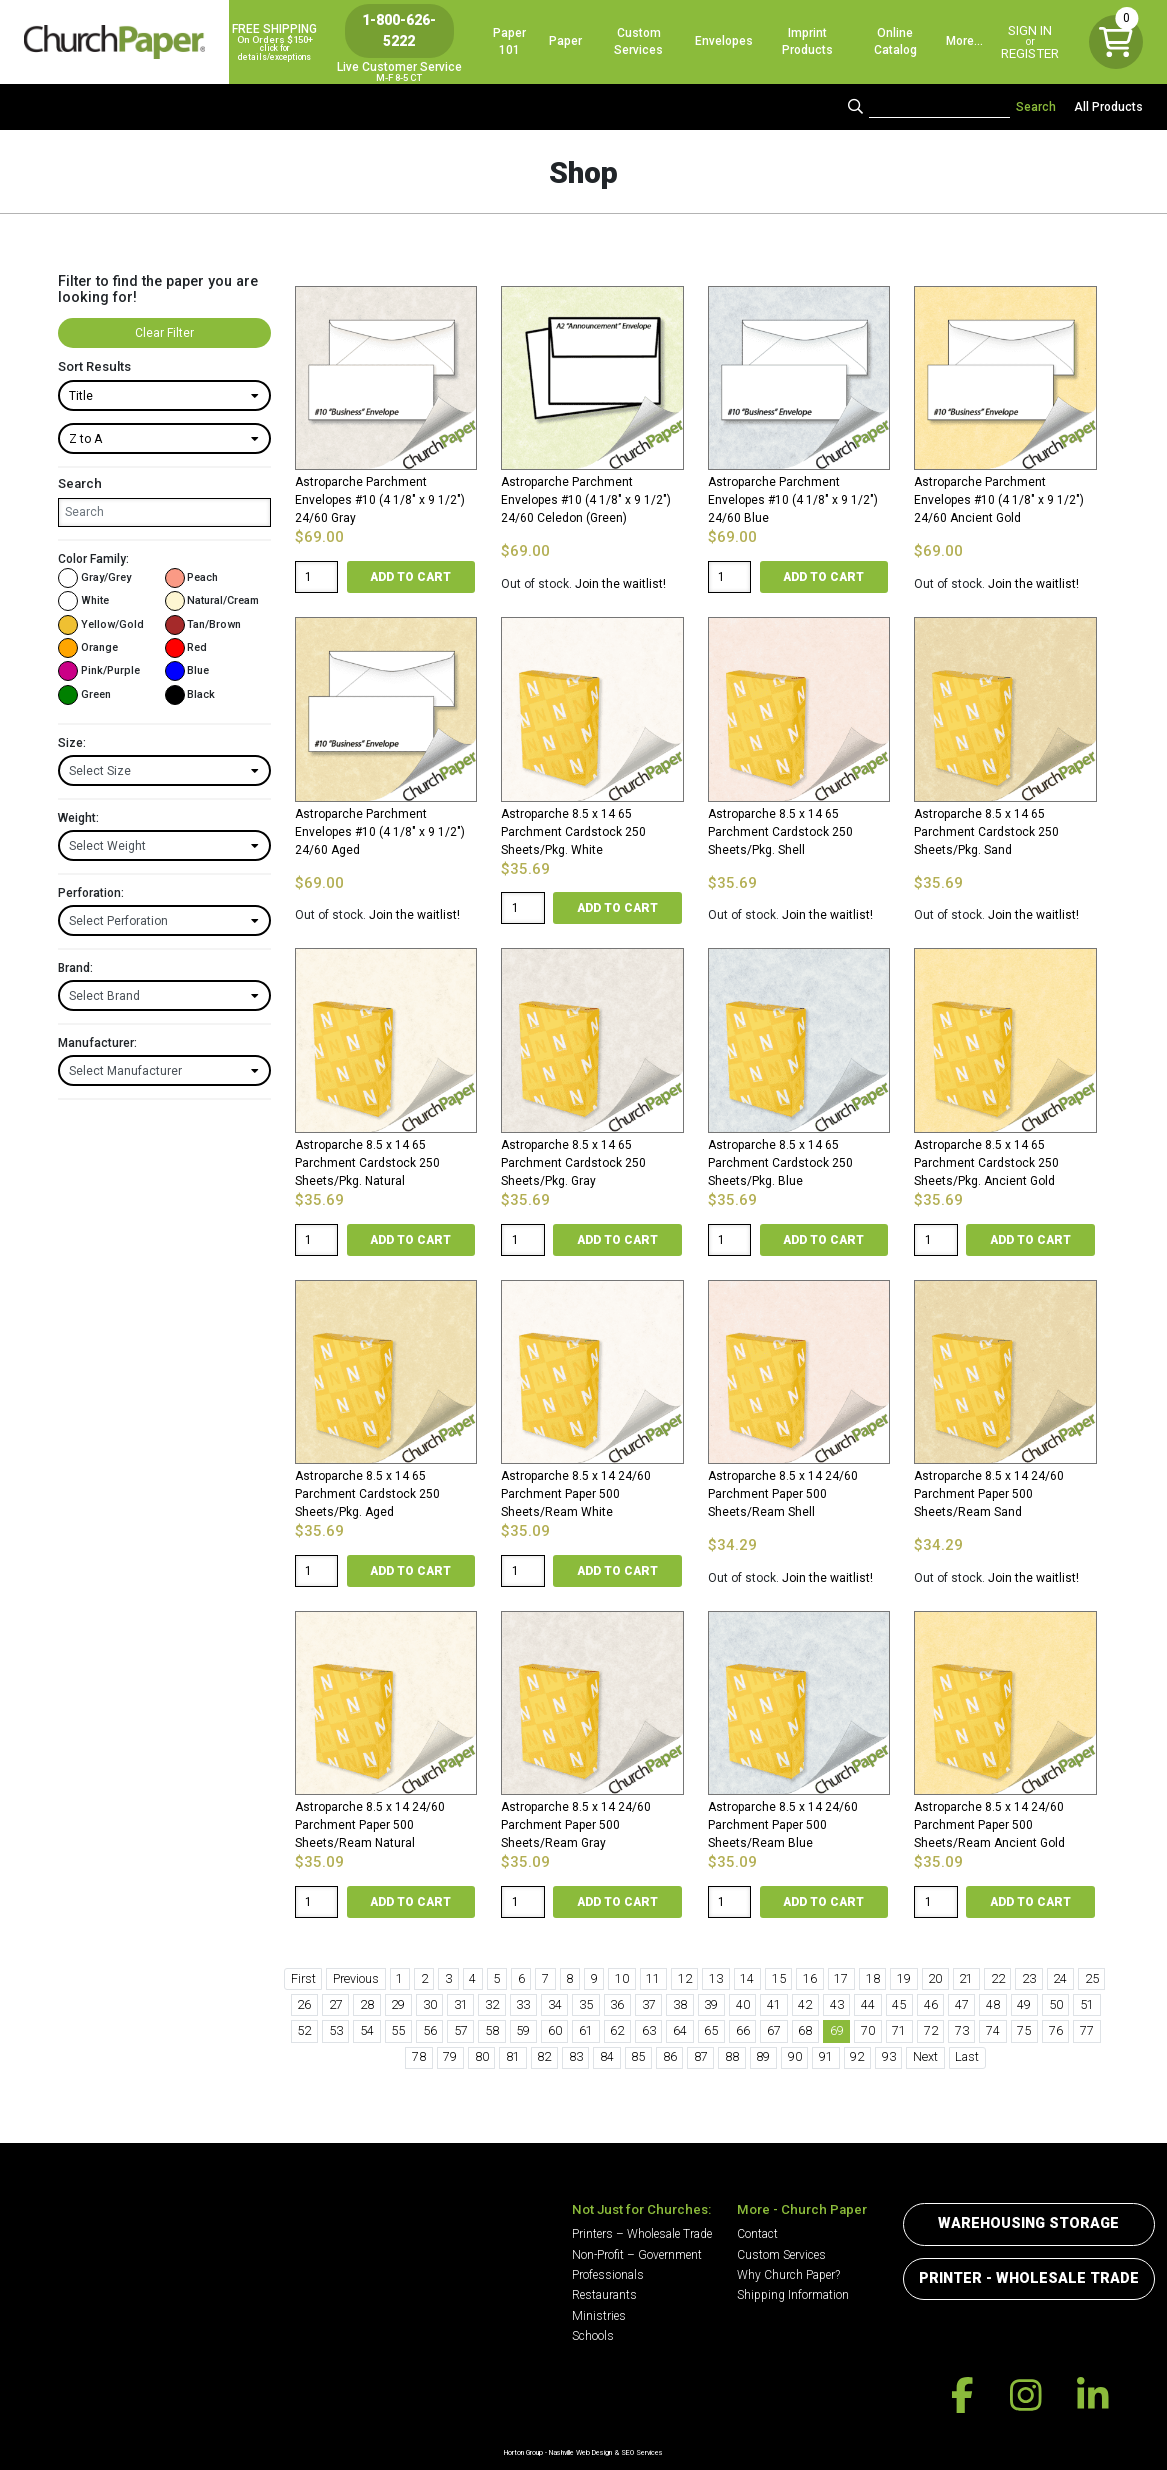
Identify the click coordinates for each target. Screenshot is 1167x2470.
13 (716, 1978)
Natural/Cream (212, 601)
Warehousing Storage (1028, 2223)
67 (774, 2030)
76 (1056, 2030)
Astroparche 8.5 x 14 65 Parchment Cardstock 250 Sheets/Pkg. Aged (367, 1494)
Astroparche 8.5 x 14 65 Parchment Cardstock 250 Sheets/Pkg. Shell (780, 832)
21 (966, 1978)
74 (993, 2030)
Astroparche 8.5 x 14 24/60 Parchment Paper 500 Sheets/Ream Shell (783, 1494)
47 (962, 2004)
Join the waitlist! (620, 584)
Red (186, 648)
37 (649, 2004)
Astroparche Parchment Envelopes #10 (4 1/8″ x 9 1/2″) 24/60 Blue (793, 500)
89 (763, 2056)
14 (747, 1978)
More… (964, 41)
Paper (565, 41)
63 (649, 2030)
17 (841, 1978)
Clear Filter (164, 333)
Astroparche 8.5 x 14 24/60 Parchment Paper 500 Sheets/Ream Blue (783, 1825)
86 (670, 2056)
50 (1056, 2004)
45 (899, 2004)
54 (367, 2030)
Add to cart (410, 577)
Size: (72, 743)
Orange (88, 648)
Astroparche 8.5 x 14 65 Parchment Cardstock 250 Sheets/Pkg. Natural (367, 1163)
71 (899, 2030)
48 (993, 2004)
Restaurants (604, 2295)
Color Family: (93, 559)
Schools (593, 2336)
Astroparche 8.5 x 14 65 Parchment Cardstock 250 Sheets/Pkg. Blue (780, 1163)
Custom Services (638, 41)
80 (482, 2056)
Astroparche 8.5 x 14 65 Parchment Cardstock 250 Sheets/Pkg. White (573, 832)
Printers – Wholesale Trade (642, 2234)
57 (461, 2030)
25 (1092, 1978)
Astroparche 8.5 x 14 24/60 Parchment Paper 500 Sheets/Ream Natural (370, 1825)
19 (904, 1978)
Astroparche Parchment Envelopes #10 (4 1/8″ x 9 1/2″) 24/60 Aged (380, 832)
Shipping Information (793, 2295)
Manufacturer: (97, 1043)
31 (461, 2004)
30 (430, 2004)
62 (617, 2030)
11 (653, 1978)
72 (931, 2030)
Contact (757, 2234)
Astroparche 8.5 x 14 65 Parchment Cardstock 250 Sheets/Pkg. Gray (573, 1163)
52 (304, 2030)
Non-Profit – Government (637, 2255)
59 (523, 2030)
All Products (1108, 107)
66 (743, 2030)
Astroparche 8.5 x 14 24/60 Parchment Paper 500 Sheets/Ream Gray (576, 1825)
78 (419, 2056)
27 (336, 2004)
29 (398, 2004)
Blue (187, 671)
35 (586, 2004)
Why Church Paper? (788, 2275)
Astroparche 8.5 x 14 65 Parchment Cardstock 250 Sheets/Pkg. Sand (986, 832)
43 (837, 2004)
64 (680, 2030)
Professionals (608, 2275)
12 (685, 1978)
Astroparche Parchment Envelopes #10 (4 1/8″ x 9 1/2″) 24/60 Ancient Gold (999, 500)
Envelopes (724, 41)
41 (774, 2004)
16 (810, 1978)
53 (336, 2030)
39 (711, 2004)
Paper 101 (509, 41)
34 (555, 2004)
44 (868, 2004)
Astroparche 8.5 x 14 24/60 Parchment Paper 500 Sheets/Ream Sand (989, 1494)
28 (367, 2004)
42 (805, 2004)
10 (622, 1978)
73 (962, 2030)
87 (701, 2056)
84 (607, 2056)
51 (1087, 2004)
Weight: (78, 818)
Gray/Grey (94, 578)
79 (450, 2056)
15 (779, 1978)
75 (1024, 2030)
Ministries (599, 2316)
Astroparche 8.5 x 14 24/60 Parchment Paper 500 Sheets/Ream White (576, 1494)
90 (795, 2056)
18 (873, 1978)
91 (826, 2056)
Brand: (75, 968)
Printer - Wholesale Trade (1029, 2278)
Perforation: (91, 893)
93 (889, 2056)
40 (743, 2004)
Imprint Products (807, 41)
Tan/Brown (203, 625)
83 (576, 2056)
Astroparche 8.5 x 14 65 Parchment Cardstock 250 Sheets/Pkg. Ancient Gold (986, 1163)
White (83, 601)
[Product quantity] (317, 577)
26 (304, 2004)
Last (967, 2056)
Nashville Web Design (580, 2452)
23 (1029, 1978)
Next (925, 2056)
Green (84, 695)
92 (857, 2056)
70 (868, 2030)
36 (617, 2004)
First (303, 1978)
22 (998, 1978)
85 (638, 2056)
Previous (356, 1978)
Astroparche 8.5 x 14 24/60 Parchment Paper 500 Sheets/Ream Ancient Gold (989, 1825)
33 (523, 2004)
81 (513, 2056)
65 (711, 2030)
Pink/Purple (99, 671)
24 (1060, 1978)
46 (931, 2004)
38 (680, 2004)
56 (430, 2030)
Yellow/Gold (101, 625)
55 (398, 2030)
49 (1024, 2004)
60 (555, 2030)
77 (1087, 2030)
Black (190, 695)
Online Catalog (895, 41)
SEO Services (642, 2452)
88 (732, 2056)
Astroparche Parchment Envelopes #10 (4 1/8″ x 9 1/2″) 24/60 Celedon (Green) (586, 500)
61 (586, 2030)
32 (492, 2004)
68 (805, 2030)
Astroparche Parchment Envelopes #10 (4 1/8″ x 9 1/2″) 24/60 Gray (380, 500)
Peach (192, 578)
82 (544, 2056)
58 (492, 2030)
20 (935, 1978)
